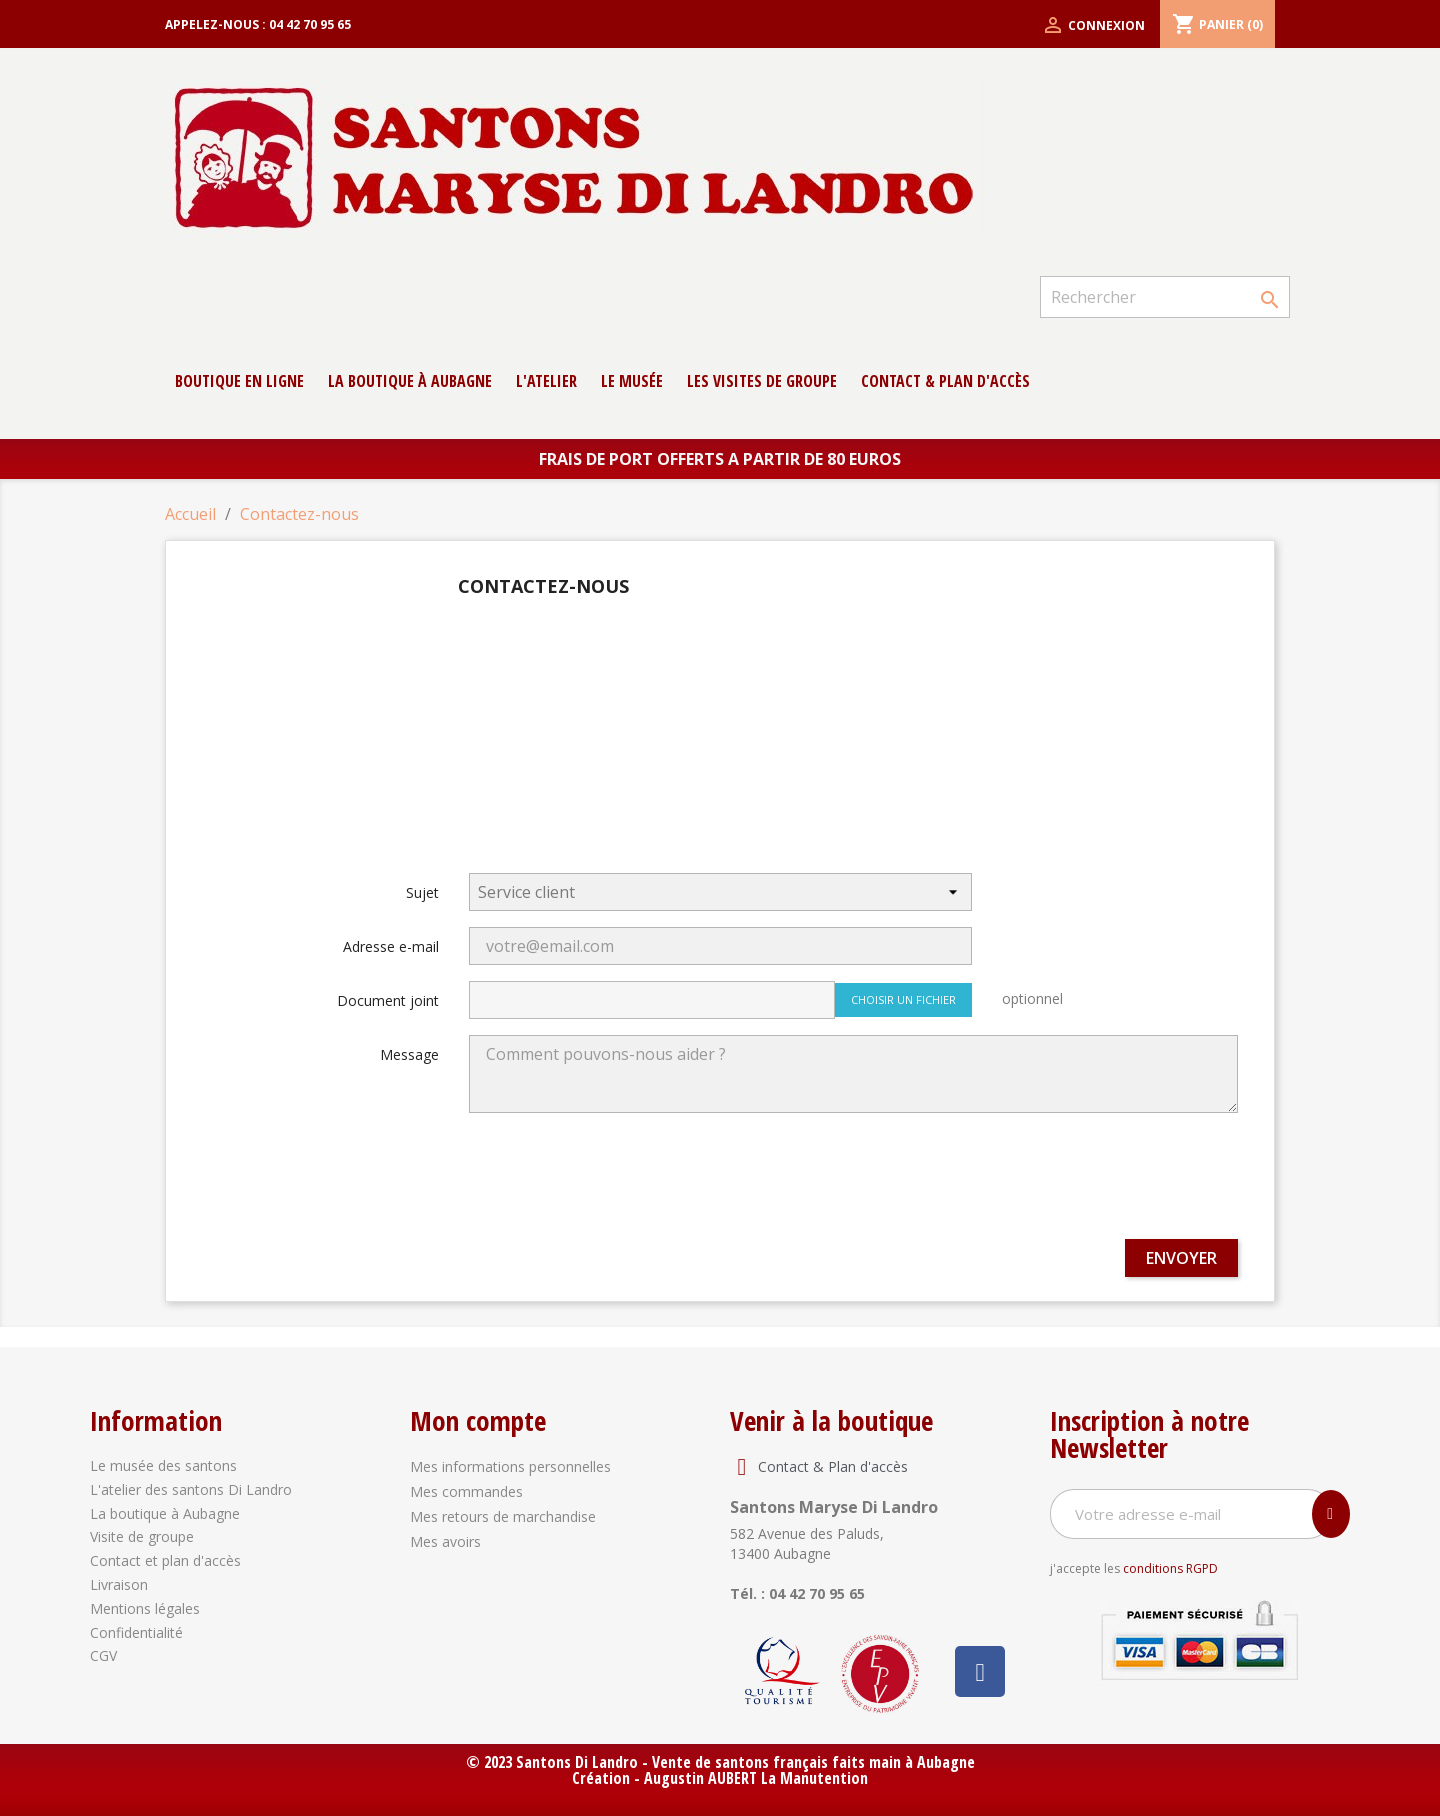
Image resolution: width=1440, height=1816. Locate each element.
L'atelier (546, 381)
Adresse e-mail (391, 946)
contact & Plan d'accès (945, 381)
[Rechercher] (1165, 297)
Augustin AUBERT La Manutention (756, 1778)
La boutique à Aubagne (410, 381)
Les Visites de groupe (762, 381)
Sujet (422, 892)
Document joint (388, 1000)
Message (409, 1054)
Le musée (632, 381)
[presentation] (1086, 1184)
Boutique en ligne (239, 381)
